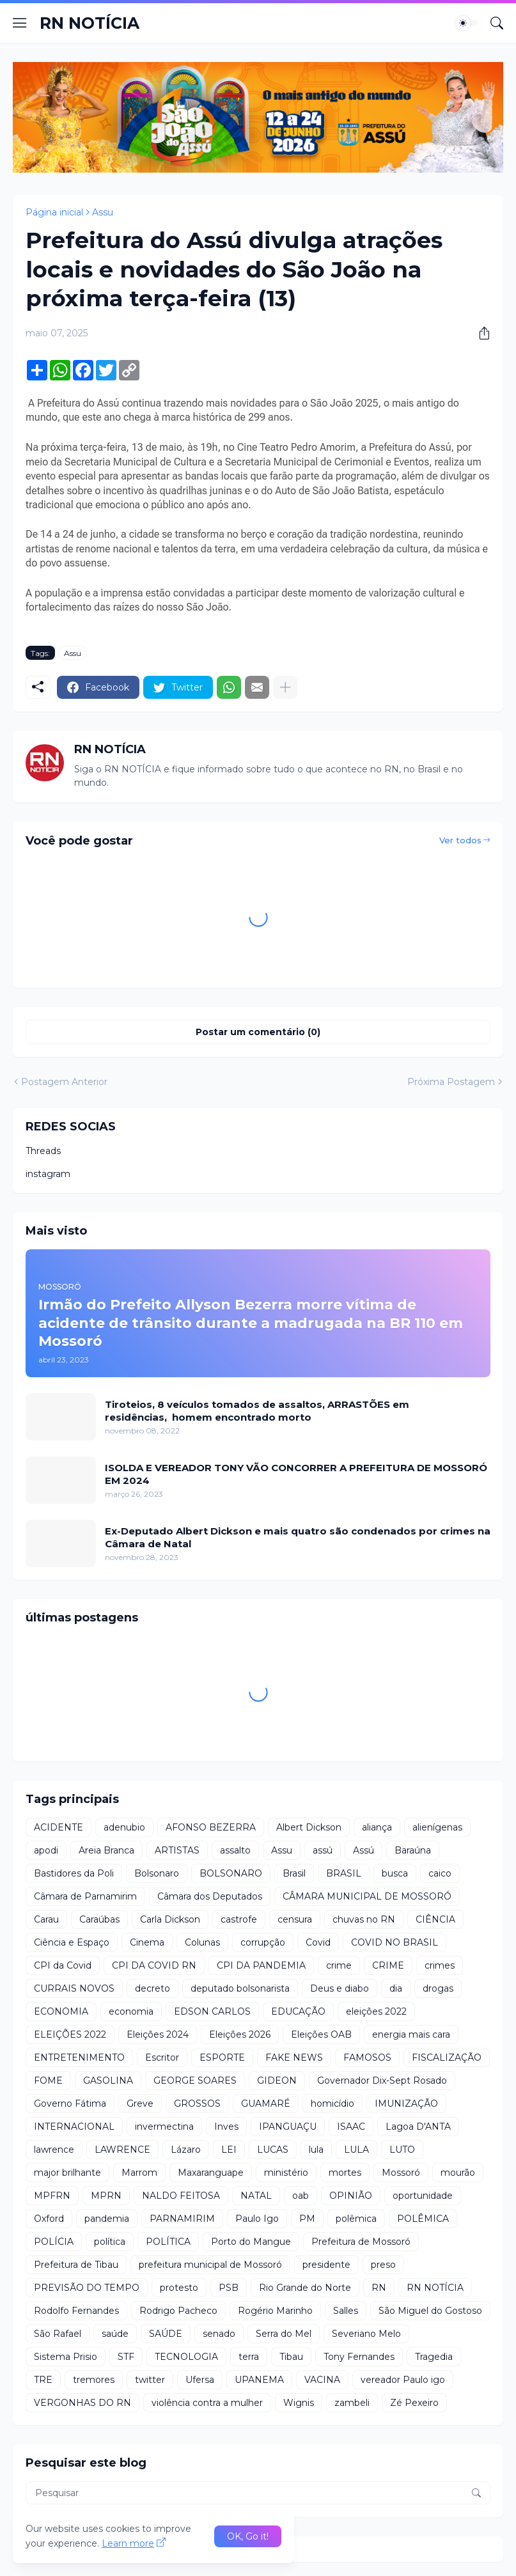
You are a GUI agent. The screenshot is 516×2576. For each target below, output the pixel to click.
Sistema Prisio (65, 2356)
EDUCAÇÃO (298, 2011)
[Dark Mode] (467, 23)
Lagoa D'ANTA (418, 2126)
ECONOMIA (61, 2011)
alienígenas (437, 1827)
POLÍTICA (168, 2241)
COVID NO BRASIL (394, 1942)
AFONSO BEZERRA (211, 1827)
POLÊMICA (423, 2218)
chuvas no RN (363, 1919)
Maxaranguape (211, 2172)
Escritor (162, 2057)
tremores (93, 2379)
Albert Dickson (308, 1827)
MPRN (106, 2195)
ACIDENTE (58, 1827)
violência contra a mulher (207, 2402)
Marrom (139, 2172)
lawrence (54, 2149)
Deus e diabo (339, 1988)
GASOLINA (108, 2080)
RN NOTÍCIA (89, 23)
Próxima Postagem (451, 1082)
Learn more (128, 2543)
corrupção (262, 1942)
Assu (102, 212)
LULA (356, 2149)
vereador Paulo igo (403, 2379)
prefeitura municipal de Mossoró (210, 2264)
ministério (286, 2172)
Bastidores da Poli (74, 1873)
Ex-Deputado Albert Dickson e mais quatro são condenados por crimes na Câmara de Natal (297, 1537)
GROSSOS (197, 2103)
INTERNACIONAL (74, 2126)
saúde (115, 2333)
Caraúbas (99, 1919)
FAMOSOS (367, 2057)
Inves (226, 2126)
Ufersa (199, 2379)
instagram (48, 1174)
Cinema (147, 1942)
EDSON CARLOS (212, 2011)
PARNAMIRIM (182, 2218)
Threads (43, 1151)
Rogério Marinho (275, 2310)
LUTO (402, 2149)
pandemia (106, 2218)
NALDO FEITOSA (181, 2195)
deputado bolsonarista (240, 1988)
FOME (48, 2080)
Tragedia (434, 2356)
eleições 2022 (376, 2011)
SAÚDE (165, 2333)
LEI (229, 2149)
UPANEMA (259, 2379)
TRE (43, 2379)
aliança (377, 1827)
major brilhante (67, 2172)
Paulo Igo (257, 2218)
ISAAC (351, 2126)
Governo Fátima (70, 2103)
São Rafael (57, 2333)
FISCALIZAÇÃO (446, 2057)
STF (126, 2356)
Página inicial (54, 212)
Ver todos (460, 840)
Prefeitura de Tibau (76, 2264)
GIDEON (277, 2080)
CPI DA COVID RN (154, 1965)
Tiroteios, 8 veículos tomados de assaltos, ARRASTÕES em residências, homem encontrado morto (257, 1410)
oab (300, 2195)
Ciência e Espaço (71, 1942)
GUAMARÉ (265, 2103)
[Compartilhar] (479, 333)
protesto (179, 2287)
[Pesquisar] (497, 23)
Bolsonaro (156, 1873)
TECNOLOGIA (186, 2356)
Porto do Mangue (251, 2241)
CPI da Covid (62, 1965)
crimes (440, 1965)
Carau (46, 1919)
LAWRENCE (122, 2149)
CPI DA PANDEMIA (261, 1965)
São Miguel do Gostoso (430, 2310)
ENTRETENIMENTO (79, 2057)
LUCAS (272, 2149)
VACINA (322, 2379)
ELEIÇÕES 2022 (70, 2034)
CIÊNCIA (435, 1919)
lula (316, 2149)
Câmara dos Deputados (209, 1896)
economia (131, 2011)
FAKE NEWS (294, 2057)
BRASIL (343, 1873)
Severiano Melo (366, 2333)
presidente (326, 2264)
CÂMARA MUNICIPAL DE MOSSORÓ (367, 1896)
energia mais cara (411, 2034)
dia (395, 1988)
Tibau (291, 2356)
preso (383, 2264)
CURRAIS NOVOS (74, 1988)
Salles (345, 2310)
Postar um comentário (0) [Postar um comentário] (258, 1032)
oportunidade (423, 2195)
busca (395, 1873)
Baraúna (413, 1850)
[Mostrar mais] (285, 687)
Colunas (202, 1942)
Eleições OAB (321, 2034)
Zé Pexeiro (414, 2402)
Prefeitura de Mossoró (360, 2241)
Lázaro (186, 2149)
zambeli (352, 2402)
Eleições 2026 (239, 2034)
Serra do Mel (283, 2333)
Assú (363, 1850)
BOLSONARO (230, 1873)
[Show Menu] (20, 23)
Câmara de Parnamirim (85, 1896)
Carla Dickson (170, 1919)
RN (378, 2287)
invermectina (164, 2126)
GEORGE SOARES (195, 2080)
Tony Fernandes (359, 2356)
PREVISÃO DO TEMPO (86, 2287)
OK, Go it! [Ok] (248, 2536)
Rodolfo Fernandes (76, 2310)
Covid (318, 1942)
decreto (152, 1988)
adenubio (124, 1827)
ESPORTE (222, 2057)
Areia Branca (106, 1850)
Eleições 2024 (158, 2034)
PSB (228, 2287)
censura (295, 1919)
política (109, 2241)
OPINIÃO (350, 2195)
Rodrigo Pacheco (178, 2310)
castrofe (239, 1919)
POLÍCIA (54, 2241)
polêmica (356, 2218)
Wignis (298, 2402)
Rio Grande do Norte (305, 2287)
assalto (235, 1850)
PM (307, 2218)
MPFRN (52, 2195)
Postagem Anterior (64, 1082)
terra (248, 2356)
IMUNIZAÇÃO (406, 2103)
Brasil (294, 1873)
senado (219, 2333)
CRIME (388, 1965)
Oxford (49, 2218)
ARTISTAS (177, 1850)
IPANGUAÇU (288, 2126)
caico (439, 1873)
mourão (458, 2172)
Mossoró (401, 2172)
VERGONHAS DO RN (82, 2402)
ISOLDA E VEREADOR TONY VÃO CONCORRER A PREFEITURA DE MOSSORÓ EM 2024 (296, 1474)
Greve (140, 2103)
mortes (345, 2172)
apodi (46, 1850)
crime (339, 1965)
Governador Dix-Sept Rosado (382, 2080)
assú (322, 1850)
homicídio (332, 2103)
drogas (438, 1988)
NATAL (256, 2195)
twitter (150, 2379)
